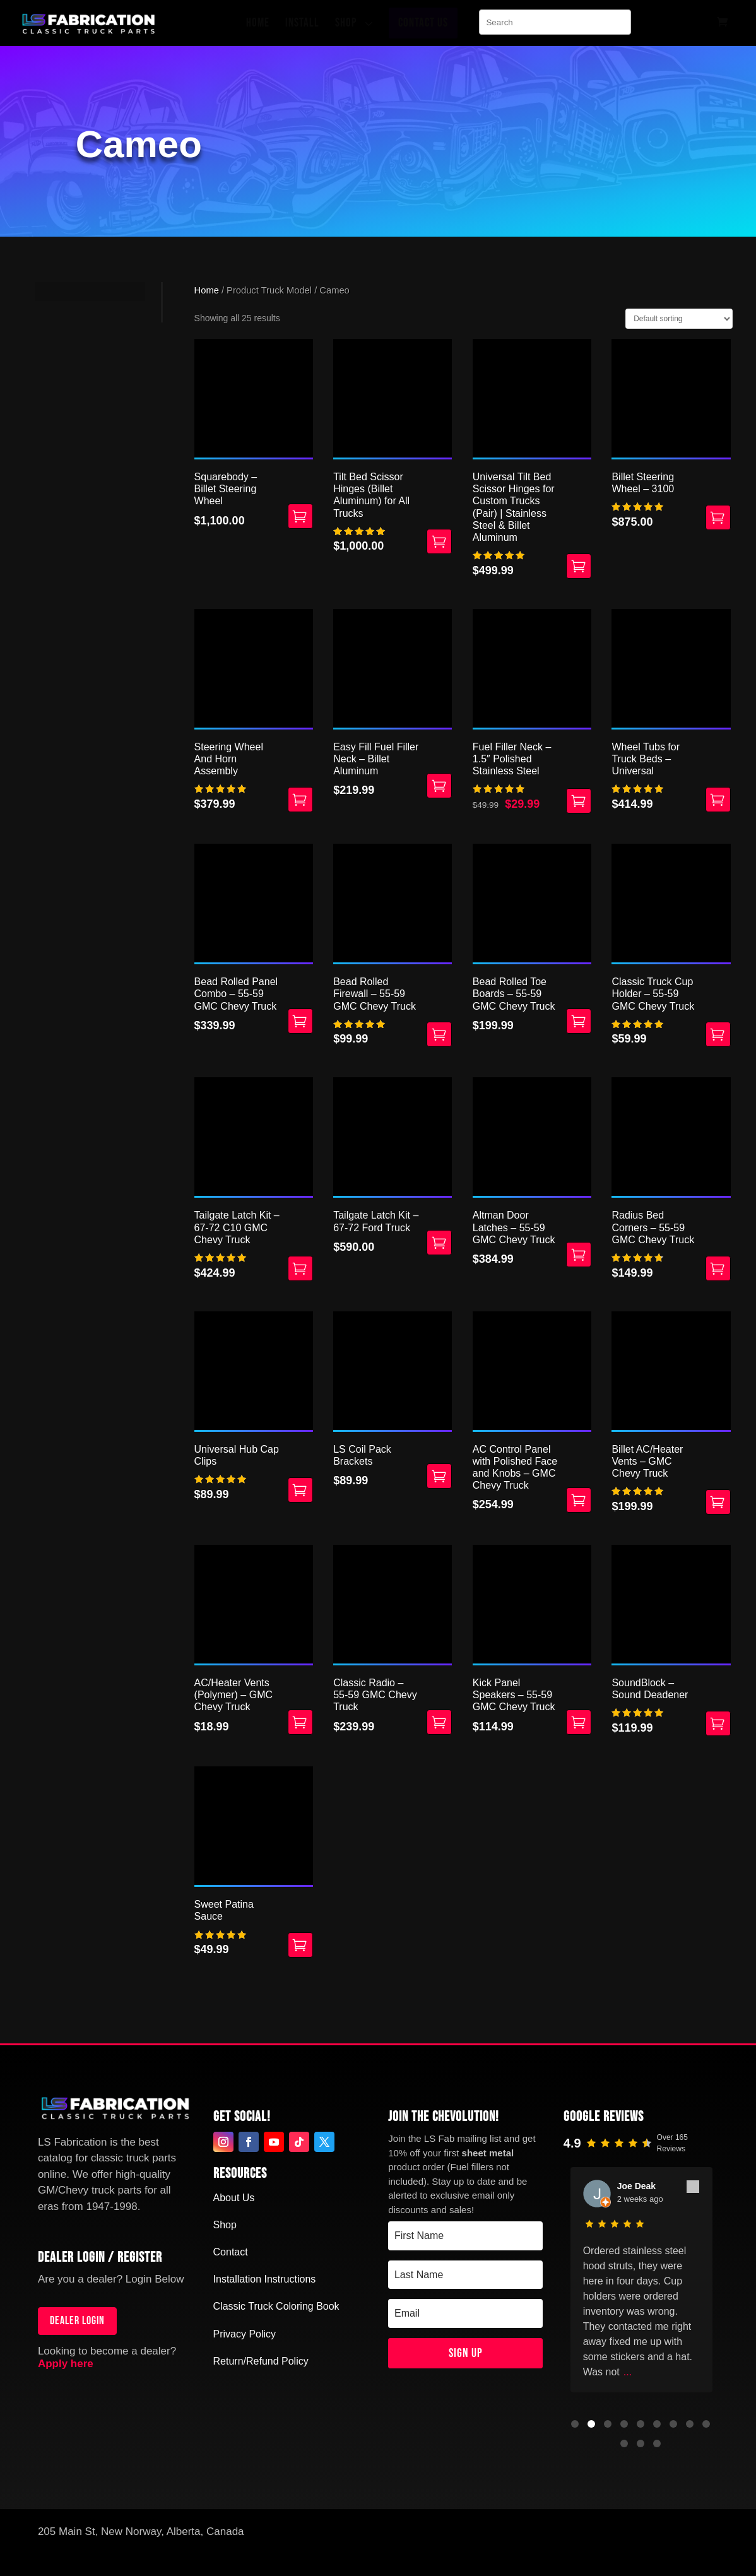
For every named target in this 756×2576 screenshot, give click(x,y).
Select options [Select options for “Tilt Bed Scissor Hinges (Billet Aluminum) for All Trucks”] (439, 541)
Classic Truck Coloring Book (276, 2306)
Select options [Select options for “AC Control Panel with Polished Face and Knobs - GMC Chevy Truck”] (578, 1500)
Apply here (65, 2364)
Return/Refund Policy (261, 2361)
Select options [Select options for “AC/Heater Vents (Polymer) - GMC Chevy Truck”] (300, 1722)
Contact (230, 2252)
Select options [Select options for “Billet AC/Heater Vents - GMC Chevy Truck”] (718, 1502)
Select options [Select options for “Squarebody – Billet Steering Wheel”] (300, 516)
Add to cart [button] (300, 799)
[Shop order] (679, 319)
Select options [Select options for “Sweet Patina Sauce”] (300, 1945)
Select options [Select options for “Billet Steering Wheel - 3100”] (718, 517)
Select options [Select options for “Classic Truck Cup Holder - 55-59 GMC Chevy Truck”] (718, 1034)
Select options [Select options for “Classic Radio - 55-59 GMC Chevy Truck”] (439, 1722)
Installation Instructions (264, 2279)
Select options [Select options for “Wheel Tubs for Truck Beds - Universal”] (718, 799)
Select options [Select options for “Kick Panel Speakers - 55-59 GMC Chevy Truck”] (578, 1722)
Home (206, 290)
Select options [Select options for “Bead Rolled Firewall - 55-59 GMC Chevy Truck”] (439, 1034)
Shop (225, 2224)
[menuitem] (261, 23)
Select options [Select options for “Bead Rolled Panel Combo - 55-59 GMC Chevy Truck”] (300, 1021)
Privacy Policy (244, 2334)
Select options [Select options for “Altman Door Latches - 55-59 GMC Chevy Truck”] (578, 1254)
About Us (234, 2197)
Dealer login (77, 2320)
